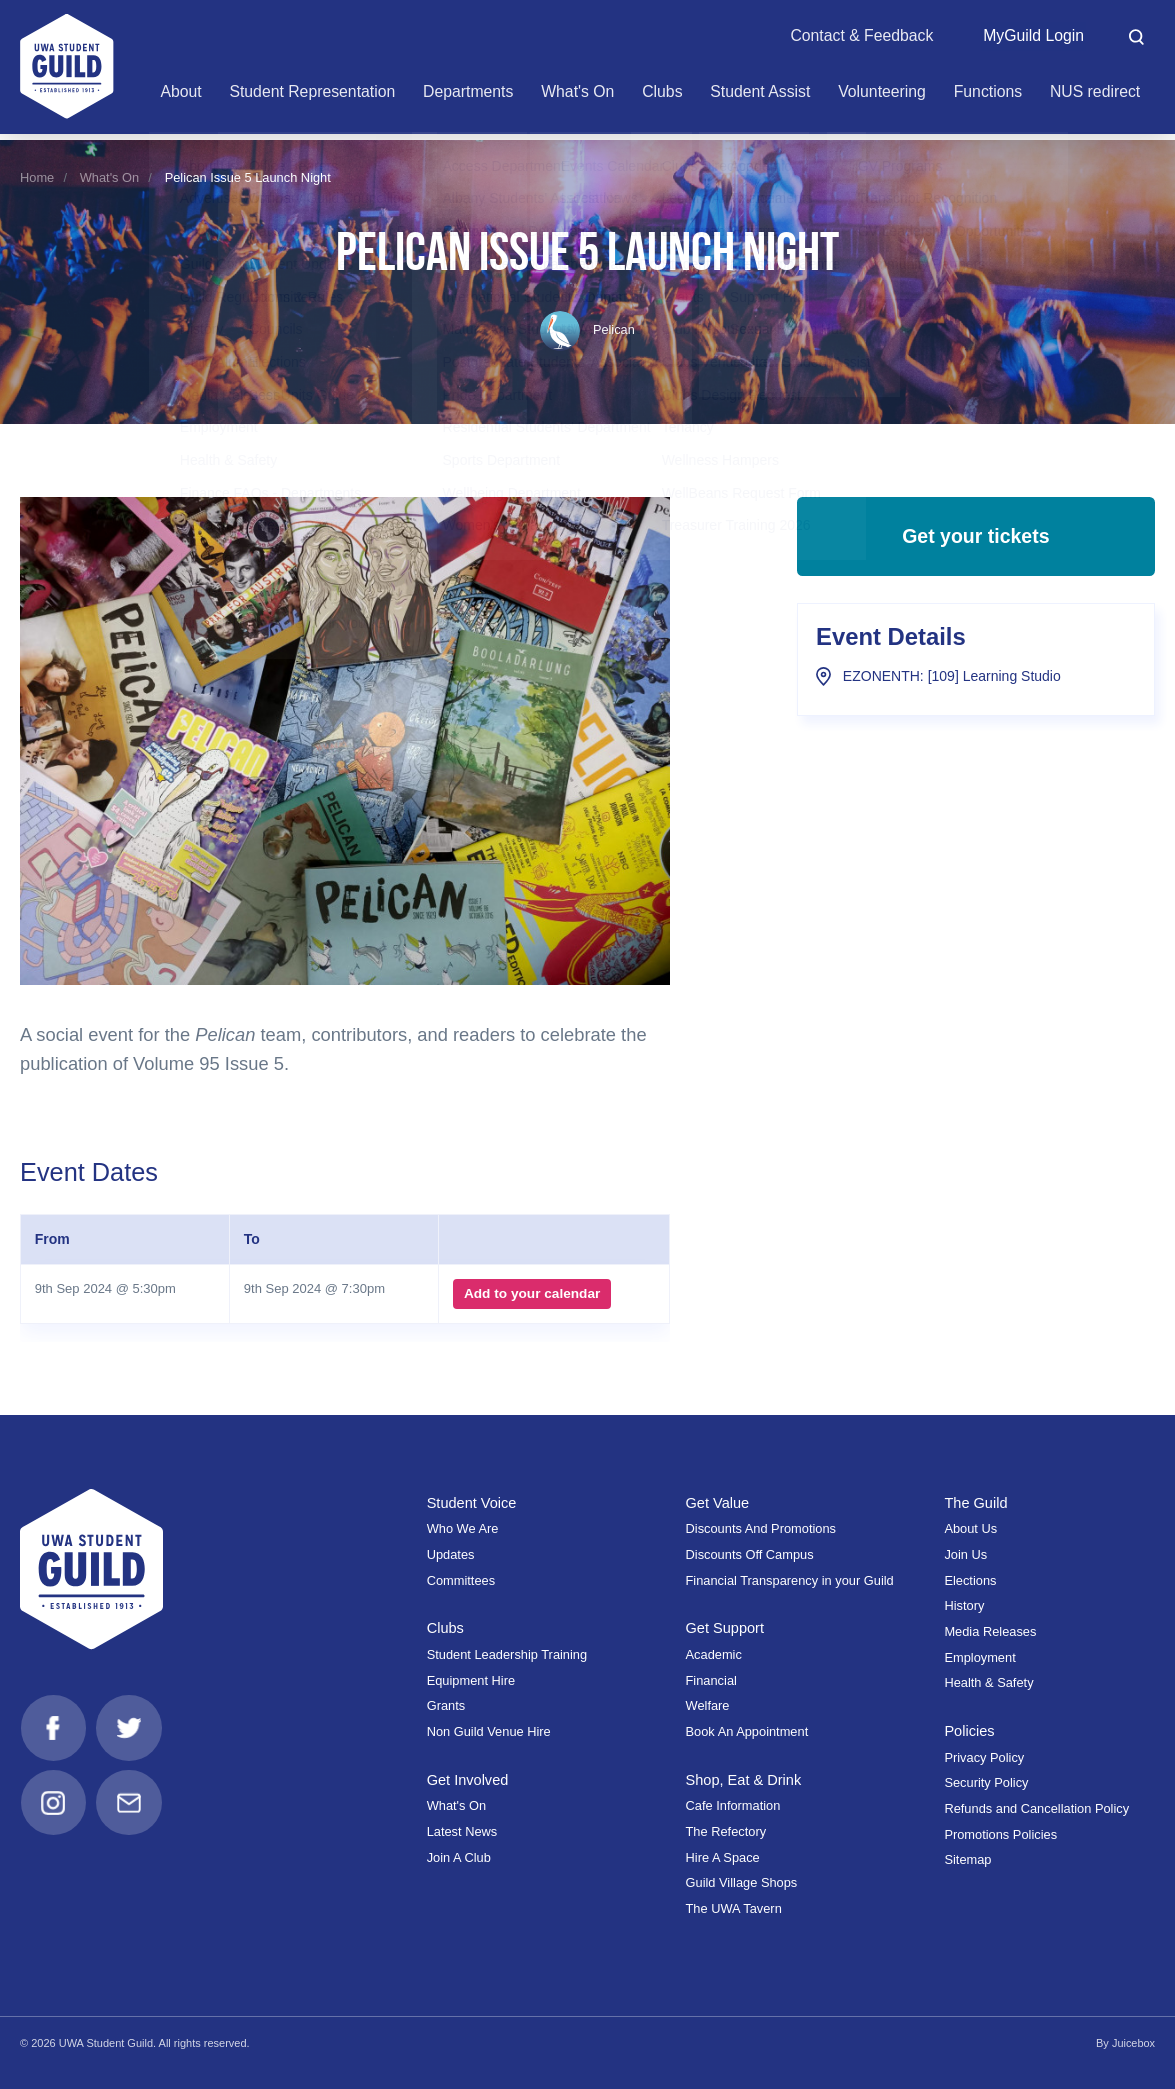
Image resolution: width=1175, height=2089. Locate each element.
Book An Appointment (747, 1731)
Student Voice (472, 1503)
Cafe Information (733, 1805)
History (964, 1605)
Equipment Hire (471, 1680)
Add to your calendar (532, 1293)
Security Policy (986, 1782)
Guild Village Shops (742, 1882)
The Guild (976, 1503)
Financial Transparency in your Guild (790, 1580)
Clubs (445, 1628)
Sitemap (967, 1859)
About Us (970, 1528)
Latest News (462, 1831)
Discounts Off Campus (750, 1554)
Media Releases (990, 1631)
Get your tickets (976, 538)
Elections (970, 1580)
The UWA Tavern (734, 1908)
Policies (969, 1731)
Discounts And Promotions (761, 1528)
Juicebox (1133, 2043)
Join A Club (459, 1857)
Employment (979, 1657)
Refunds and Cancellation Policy (1036, 1808)
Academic (714, 1654)
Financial (711, 1680)
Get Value (718, 1503)
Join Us (965, 1554)
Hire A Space (723, 1857)
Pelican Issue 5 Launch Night (248, 177)
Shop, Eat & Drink (744, 1780)
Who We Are (463, 1528)
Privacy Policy (984, 1757)
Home (37, 177)
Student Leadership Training (507, 1654)
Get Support (725, 1628)
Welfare (708, 1705)
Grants (446, 1705)
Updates (451, 1554)
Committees (461, 1580)
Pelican (587, 329)
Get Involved (468, 1780)
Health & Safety (988, 1682)
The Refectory (726, 1831)
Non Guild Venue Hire (489, 1731)
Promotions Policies (1000, 1834)
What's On (109, 177)
